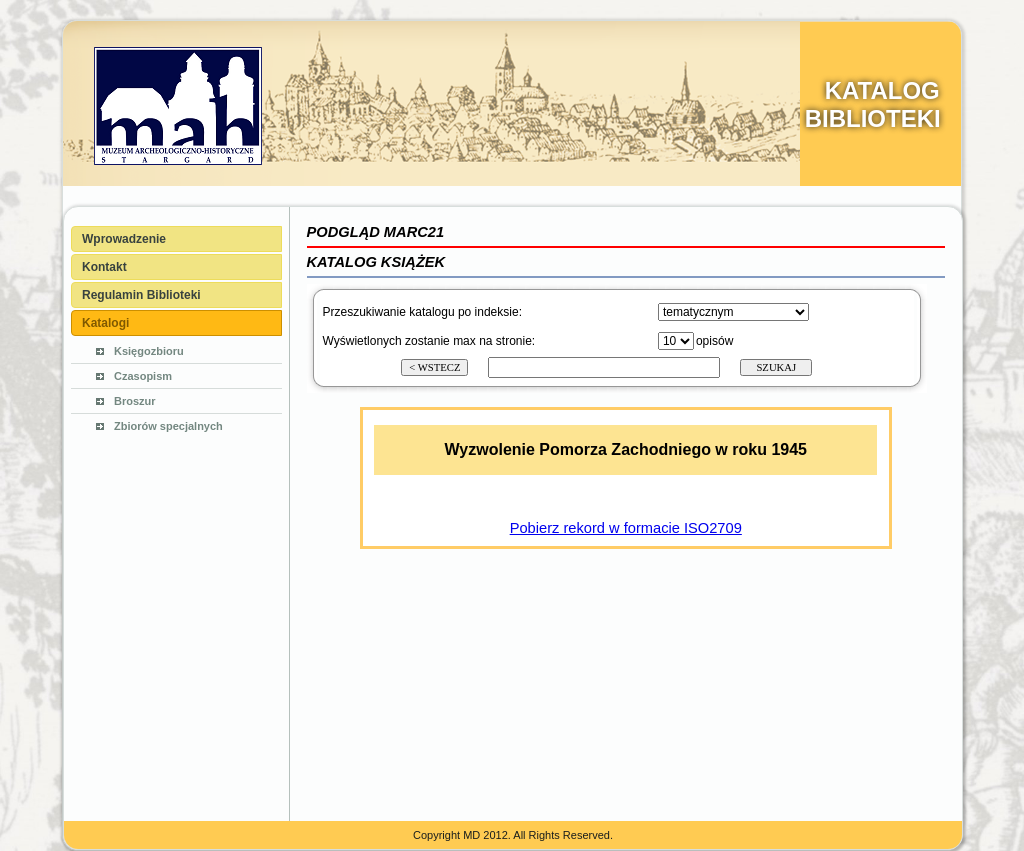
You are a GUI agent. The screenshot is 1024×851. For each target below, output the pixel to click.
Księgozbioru (149, 351)
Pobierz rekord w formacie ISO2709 (626, 528)
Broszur (135, 401)
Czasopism (143, 376)
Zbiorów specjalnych (168, 426)
